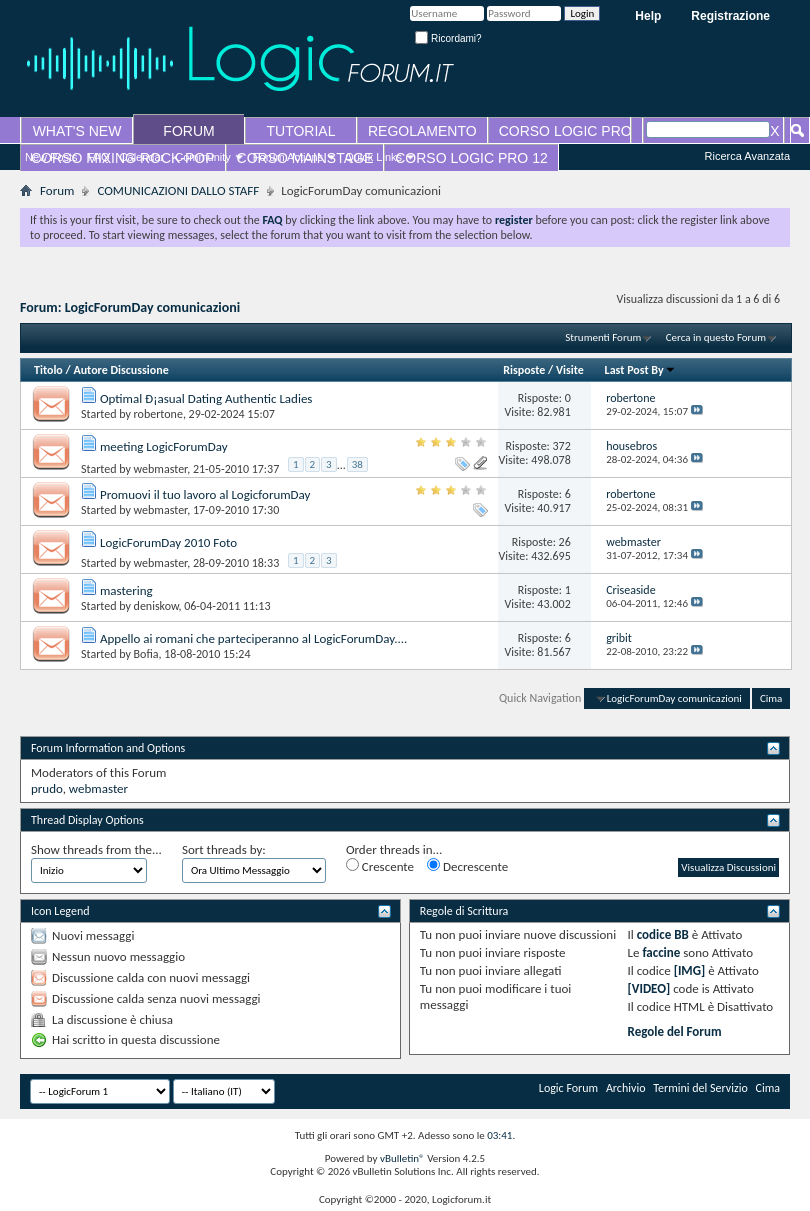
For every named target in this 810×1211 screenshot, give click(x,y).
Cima (771, 698)
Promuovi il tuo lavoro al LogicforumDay (205, 494)
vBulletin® (402, 1158)
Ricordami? (448, 38)
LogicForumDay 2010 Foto (168, 542)
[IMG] (690, 970)
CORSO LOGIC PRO (565, 131)
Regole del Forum (675, 1031)
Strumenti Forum (603, 337)
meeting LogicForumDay (164, 446)
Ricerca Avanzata (747, 156)
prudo (47, 788)
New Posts (51, 157)
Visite (570, 370)
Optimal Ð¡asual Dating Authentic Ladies (206, 398)
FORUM (188, 131)
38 (357, 464)
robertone (158, 414)
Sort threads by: (224, 849)
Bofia (146, 654)
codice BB (663, 934)
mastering (126, 590)
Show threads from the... (96, 849)
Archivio (626, 1088)
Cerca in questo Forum (716, 337)
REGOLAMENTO (422, 131)
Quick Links (373, 157)
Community (203, 157)
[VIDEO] (649, 988)
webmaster (161, 469)
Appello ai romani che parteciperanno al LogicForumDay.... (253, 638)
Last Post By (640, 370)
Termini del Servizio (700, 1088)
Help (648, 16)
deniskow (156, 606)
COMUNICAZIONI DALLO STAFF (178, 190)
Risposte (524, 370)
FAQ (99, 157)
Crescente (380, 866)
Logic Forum (568, 1088)
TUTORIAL (301, 131)
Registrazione (730, 16)
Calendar (142, 157)
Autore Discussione (120, 370)
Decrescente (467, 866)
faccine (661, 952)
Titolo (48, 370)
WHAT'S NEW (77, 131)
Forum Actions (288, 157)
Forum (57, 190)
